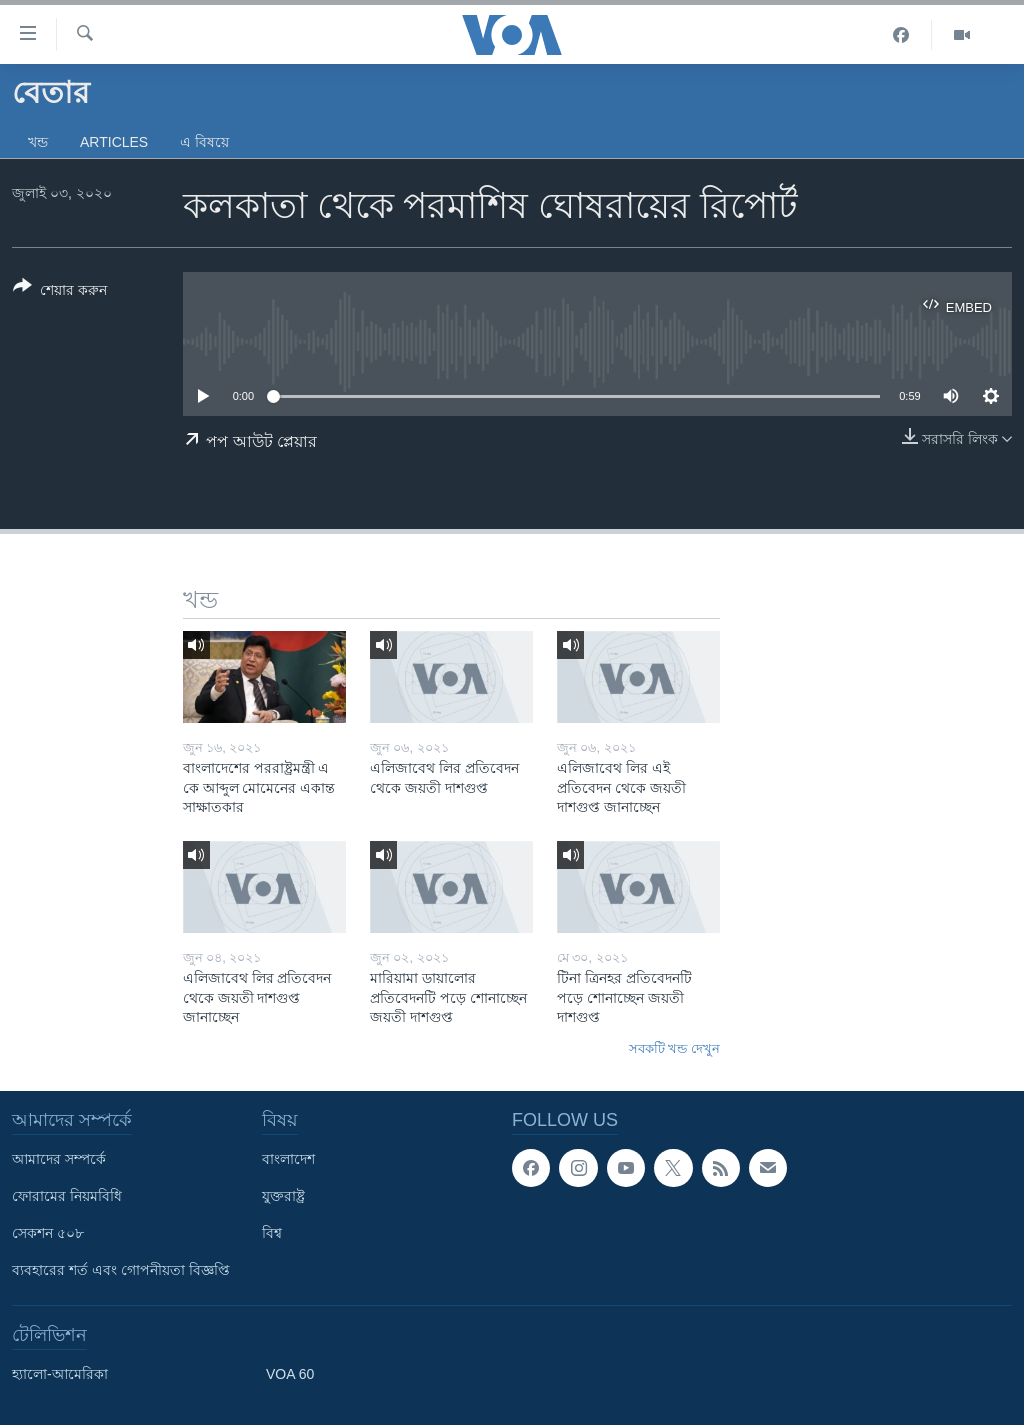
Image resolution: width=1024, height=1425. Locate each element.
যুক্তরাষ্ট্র (283, 1196)
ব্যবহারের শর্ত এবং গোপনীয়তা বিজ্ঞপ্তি (121, 1270)
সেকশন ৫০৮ (48, 1233)
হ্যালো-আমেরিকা (60, 1374)
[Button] (60, 292)
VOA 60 (290, 1374)
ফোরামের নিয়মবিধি (67, 1196)
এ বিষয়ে (204, 142)
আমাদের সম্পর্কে (59, 1159)
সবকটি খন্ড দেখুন (674, 1048)
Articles (114, 142)
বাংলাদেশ (288, 1159)
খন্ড (38, 142)
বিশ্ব (272, 1233)
